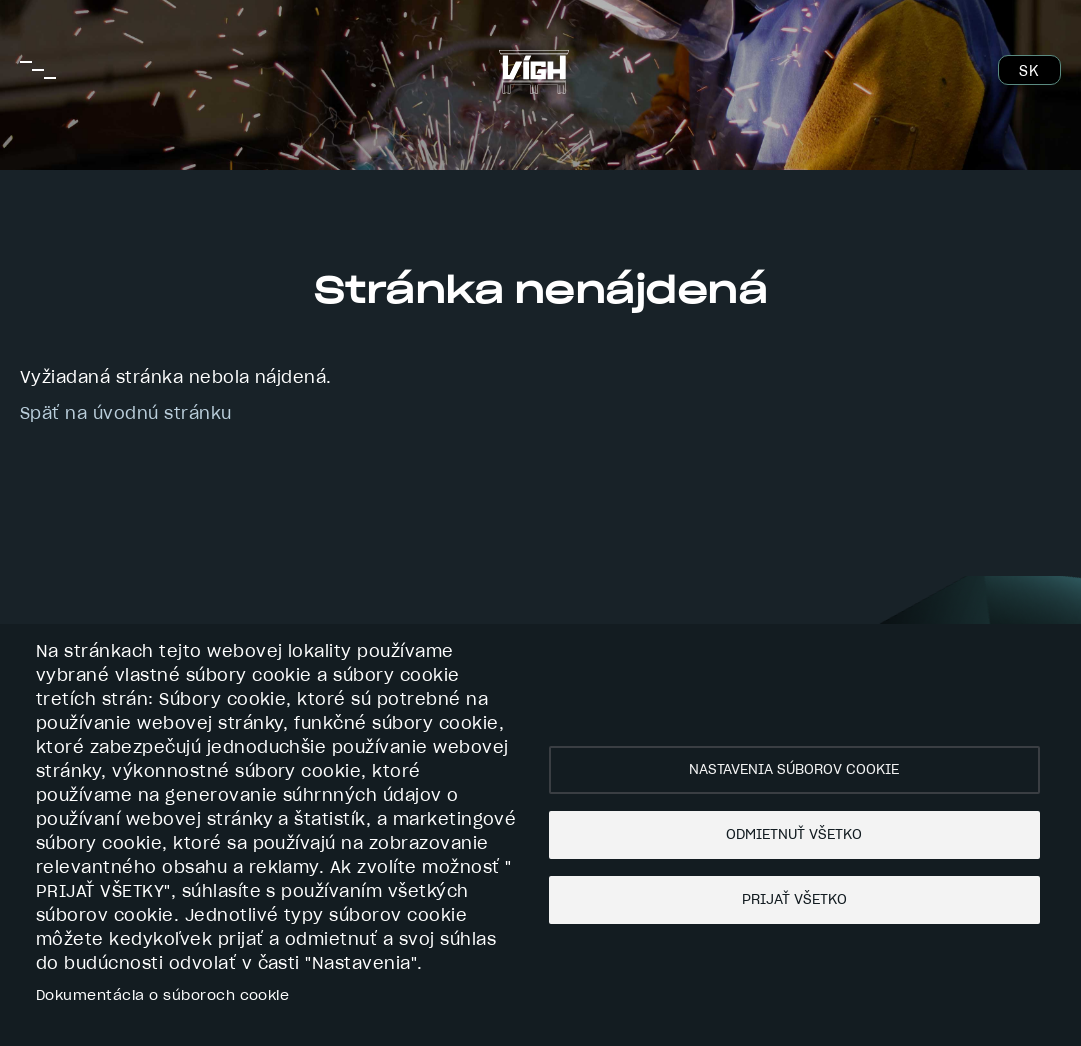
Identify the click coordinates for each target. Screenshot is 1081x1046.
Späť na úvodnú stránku (126, 414)
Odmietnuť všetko (794, 835)
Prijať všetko (794, 900)
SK (1028, 72)
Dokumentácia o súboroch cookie (162, 996)
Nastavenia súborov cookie (794, 770)
